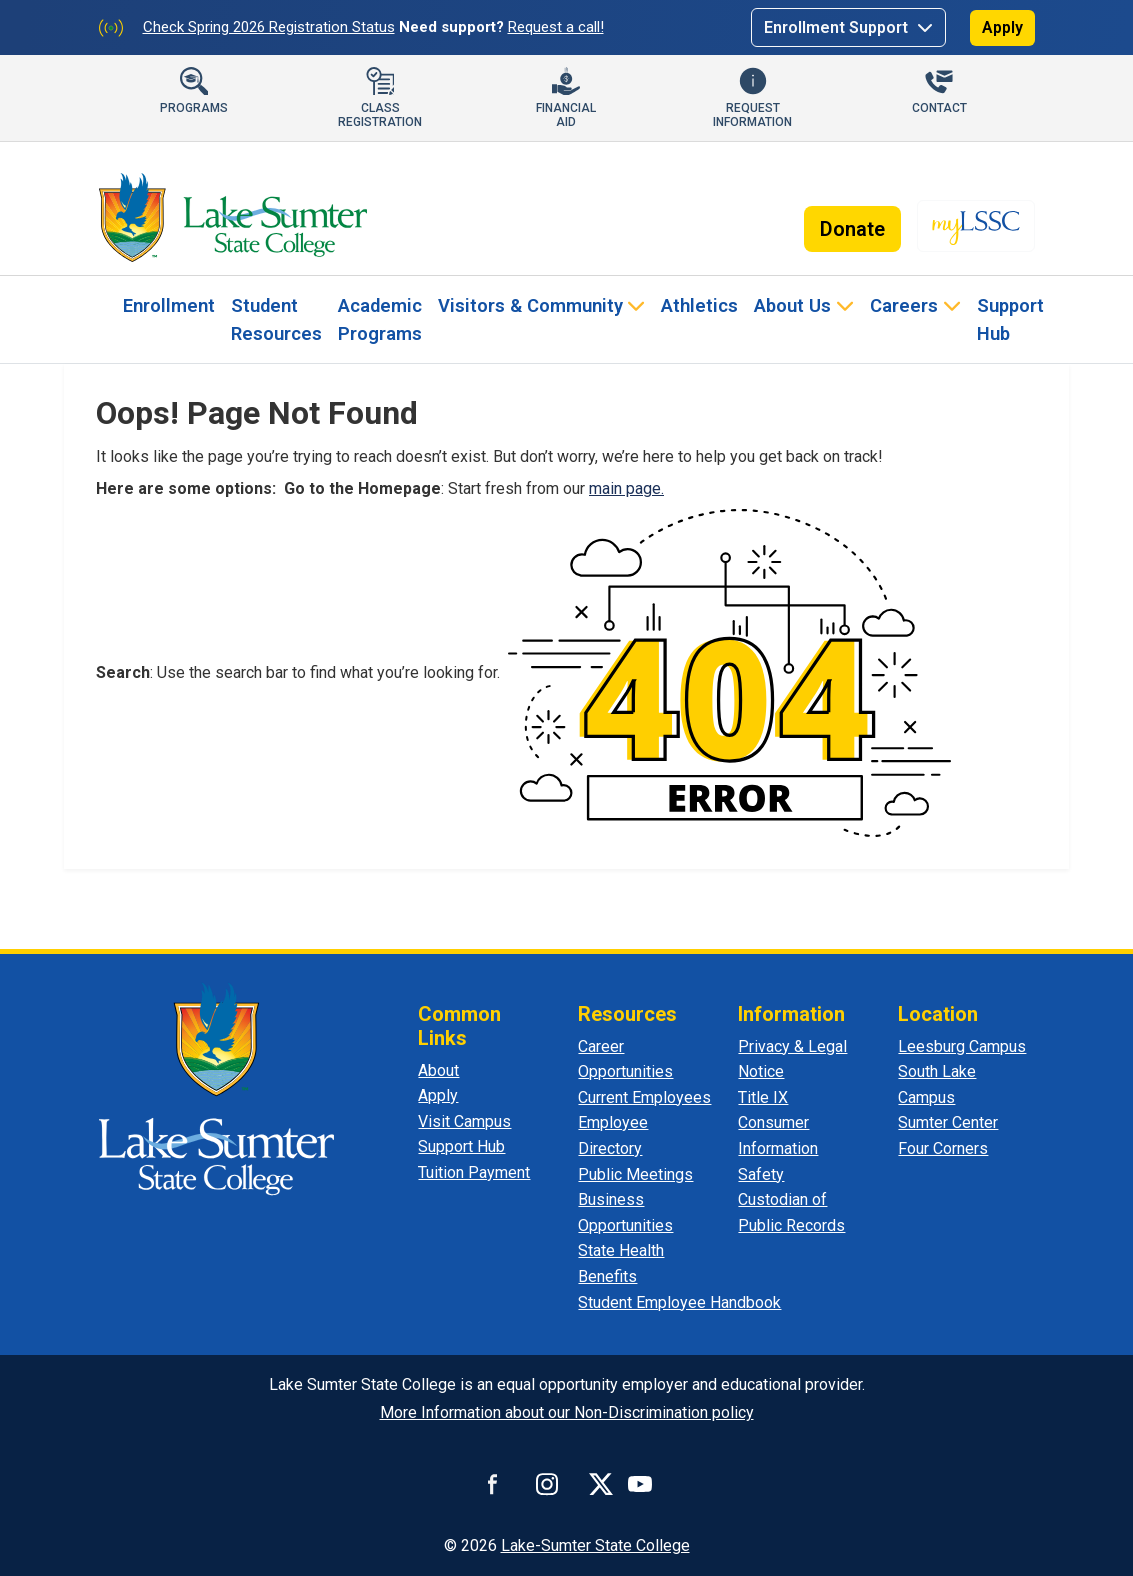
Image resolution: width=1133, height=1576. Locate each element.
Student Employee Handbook (679, 1302)
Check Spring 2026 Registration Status (269, 27)
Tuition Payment (474, 1172)
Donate (852, 229)
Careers (904, 305)
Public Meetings (635, 1174)
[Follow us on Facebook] (493, 1484)
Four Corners (943, 1148)
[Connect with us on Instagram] (547, 1484)
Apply (1002, 27)
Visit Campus (464, 1121)
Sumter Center (948, 1122)
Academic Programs (380, 319)
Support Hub (1010, 319)
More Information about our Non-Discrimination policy (567, 1412)
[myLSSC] (976, 226)
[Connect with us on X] (601, 1484)
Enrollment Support (838, 27)
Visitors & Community (530, 305)
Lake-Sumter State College (595, 1545)
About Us (792, 305)
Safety (761, 1174)
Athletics (699, 305)
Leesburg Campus (962, 1046)
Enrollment (169, 305)
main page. (626, 488)
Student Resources (276, 319)
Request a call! (556, 27)
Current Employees (644, 1097)
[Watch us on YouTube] (640, 1484)
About (438, 1070)
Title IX (763, 1097)
